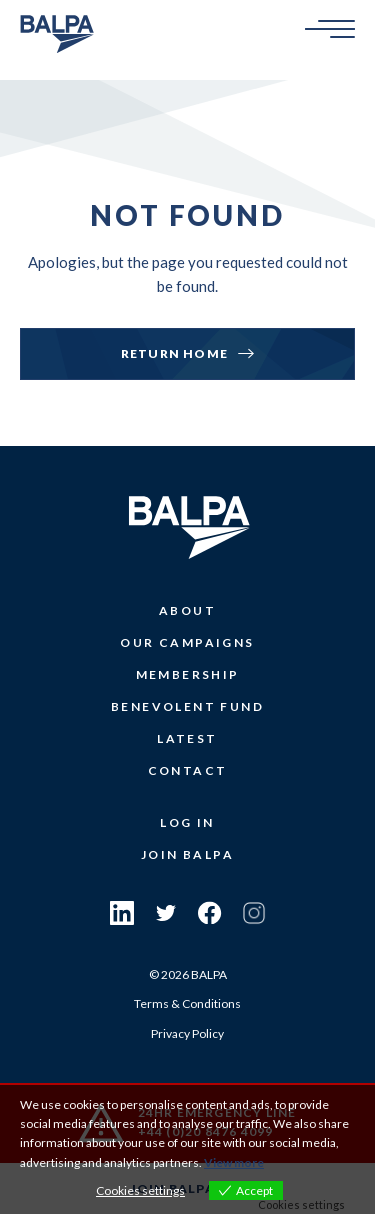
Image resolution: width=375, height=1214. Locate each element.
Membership (188, 674)
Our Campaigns (187, 642)
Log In (187, 822)
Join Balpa (187, 854)
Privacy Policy (187, 1033)
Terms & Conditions (187, 1003)
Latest (187, 738)
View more (234, 1162)
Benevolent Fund (187, 706)
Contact (188, 770)
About (187, 610)
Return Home (174, 353)
